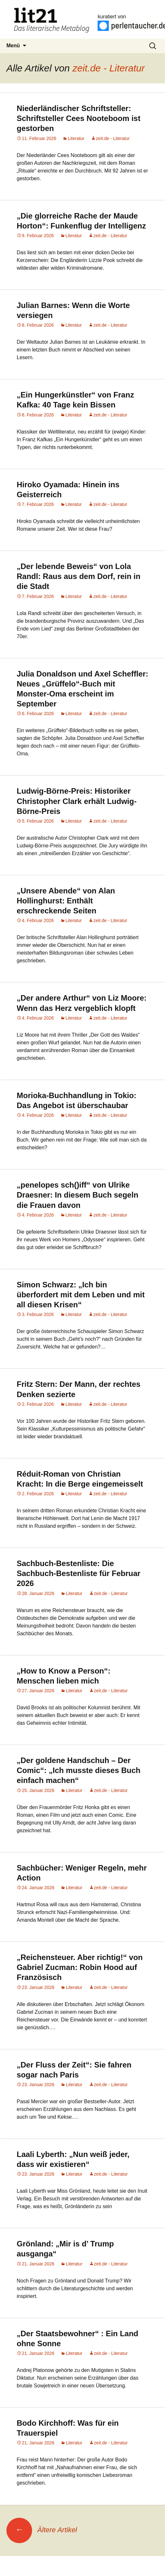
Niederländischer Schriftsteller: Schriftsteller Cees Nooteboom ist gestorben (78, 118)
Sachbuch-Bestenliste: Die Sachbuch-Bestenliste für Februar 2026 (78, 1579)
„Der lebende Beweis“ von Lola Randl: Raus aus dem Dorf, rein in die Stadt (78, 576)
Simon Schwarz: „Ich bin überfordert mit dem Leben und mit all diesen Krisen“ (81, 1300)
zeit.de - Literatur (109, 68)
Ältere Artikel (41, 2530)
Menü (13, 45)
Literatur (76, 138)
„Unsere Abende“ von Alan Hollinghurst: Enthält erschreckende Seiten (66, 900)
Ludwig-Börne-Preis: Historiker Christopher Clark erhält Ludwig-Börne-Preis (76, 801)
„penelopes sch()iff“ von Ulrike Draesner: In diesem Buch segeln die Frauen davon (77, 1201)
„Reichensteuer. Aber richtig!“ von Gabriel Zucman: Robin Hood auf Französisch (80, 1973)
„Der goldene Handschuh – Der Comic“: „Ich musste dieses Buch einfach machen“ (78, 1776)
